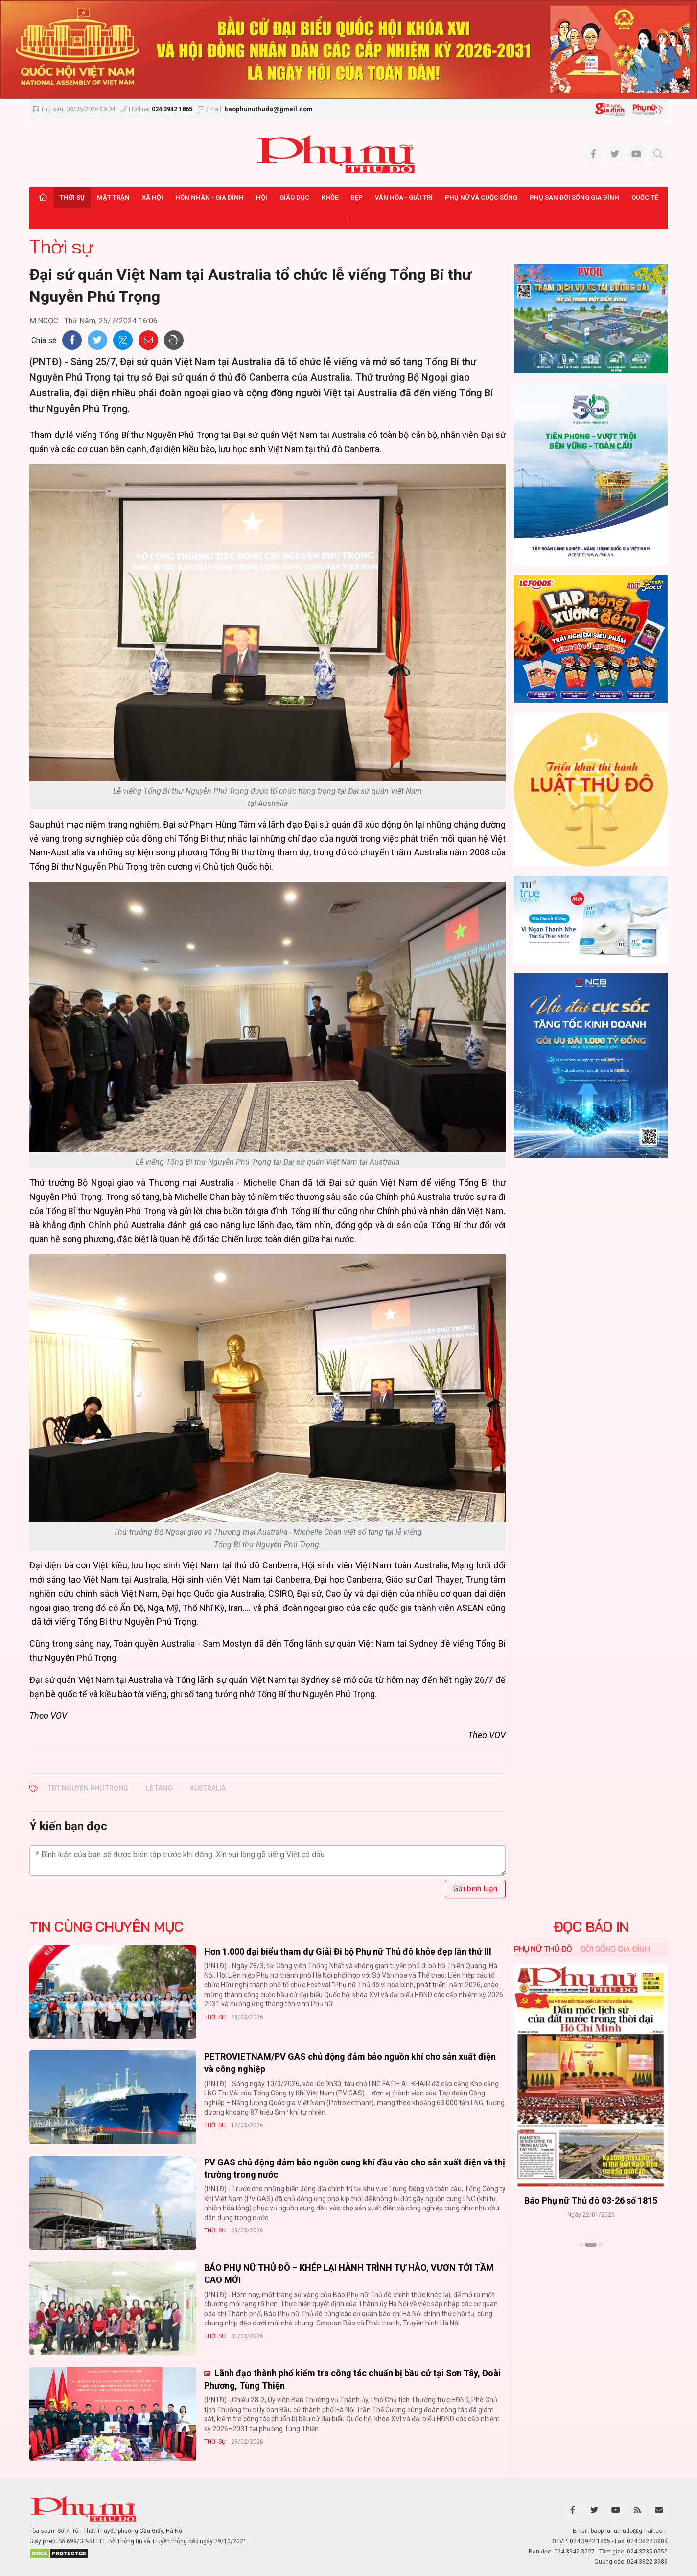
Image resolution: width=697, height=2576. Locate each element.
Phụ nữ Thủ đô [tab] (543, 1949)
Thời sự (72, 197)
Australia (208, 1788)
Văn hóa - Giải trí (404, 197)
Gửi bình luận (475, 1888)
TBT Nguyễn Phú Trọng (88, 1788)
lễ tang (159, 1788)
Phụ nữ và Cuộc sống (481, 197)
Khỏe (330, 197)
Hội (261, 197)
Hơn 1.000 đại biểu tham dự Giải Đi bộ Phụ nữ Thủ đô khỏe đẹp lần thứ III (347, 1951)
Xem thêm (591, 2262)
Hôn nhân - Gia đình (209, 197)
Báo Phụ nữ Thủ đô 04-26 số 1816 (590, 2200)
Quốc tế (644, 197)
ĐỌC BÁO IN (591, 1926)
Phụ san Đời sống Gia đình (574, 197)
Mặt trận (113, 197)
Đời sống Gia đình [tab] (615, 1949)
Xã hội (152, 197)
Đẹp (356, 197)
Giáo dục (294, 197)
